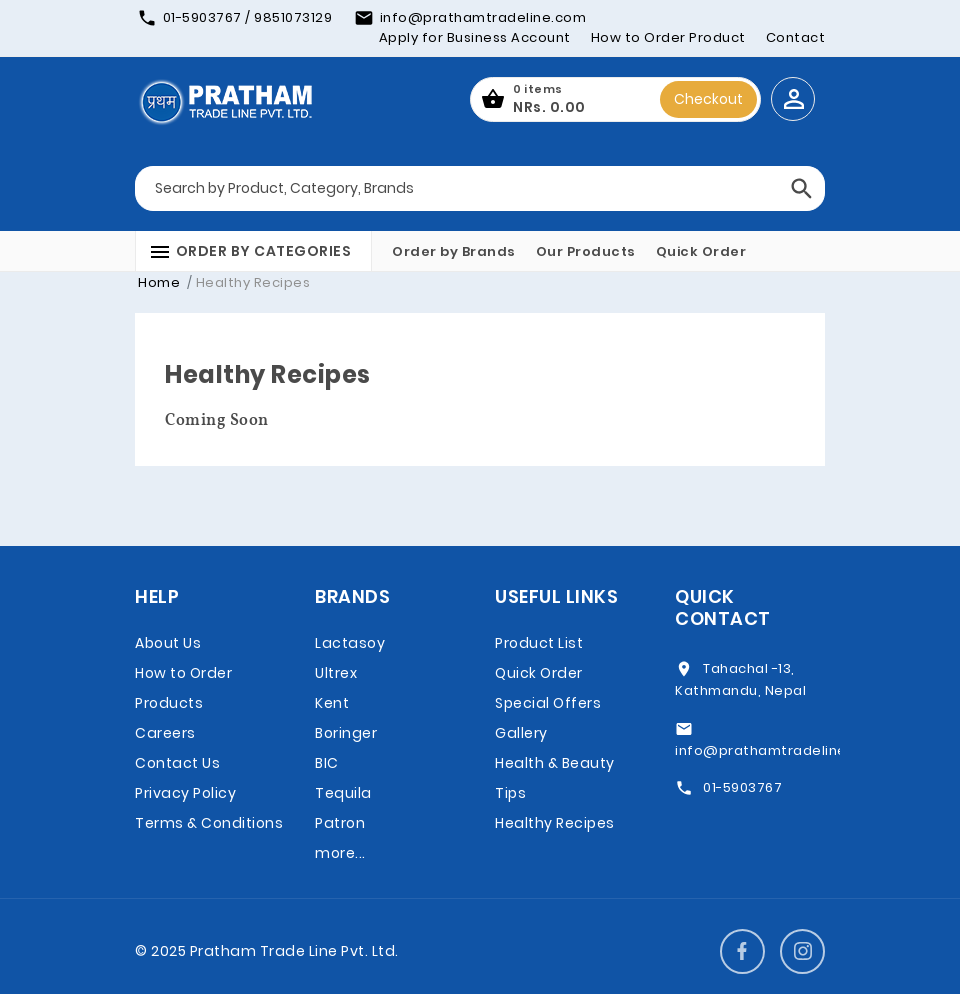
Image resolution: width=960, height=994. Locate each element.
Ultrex (336, 673)
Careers (165, 733)
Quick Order (701, 251)
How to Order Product (668, 37)
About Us (168, 643)
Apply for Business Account (475, 37)
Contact (796, 37)
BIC (327, 763)
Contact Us (177, 763)
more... (340, 853)
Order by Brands (454, 251)
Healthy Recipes (555, 823)
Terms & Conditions (209, 823)
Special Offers (548, 703)
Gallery (521, 733)
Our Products (586, 251)
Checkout (708, 99)
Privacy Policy (185, 793)
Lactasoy (350, 643)
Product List (539, 643)
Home (159, 282)
